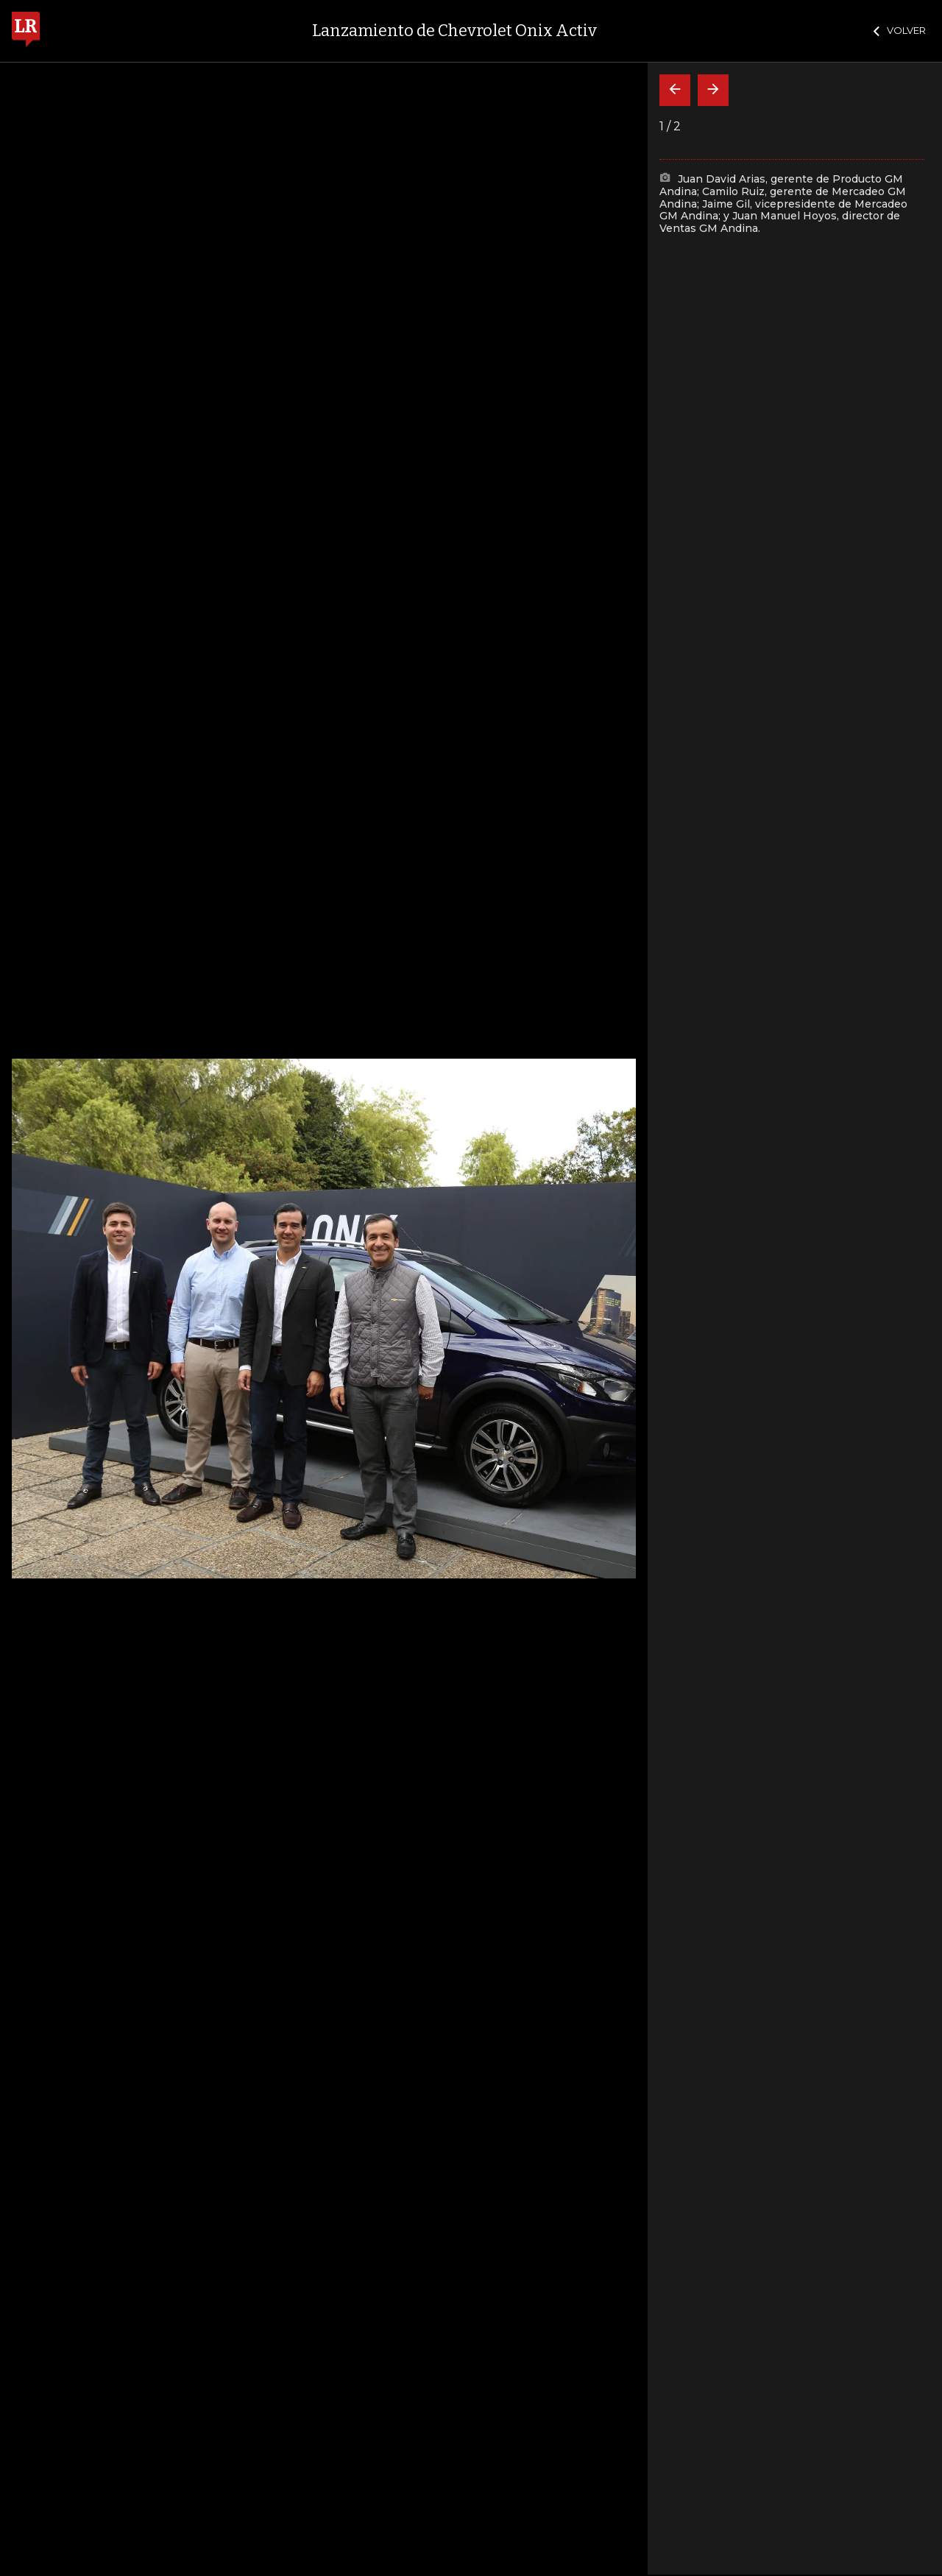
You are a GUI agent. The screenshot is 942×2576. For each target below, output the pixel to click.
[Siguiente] (713, 90)
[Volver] (674, 90)
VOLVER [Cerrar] (900, 30)
